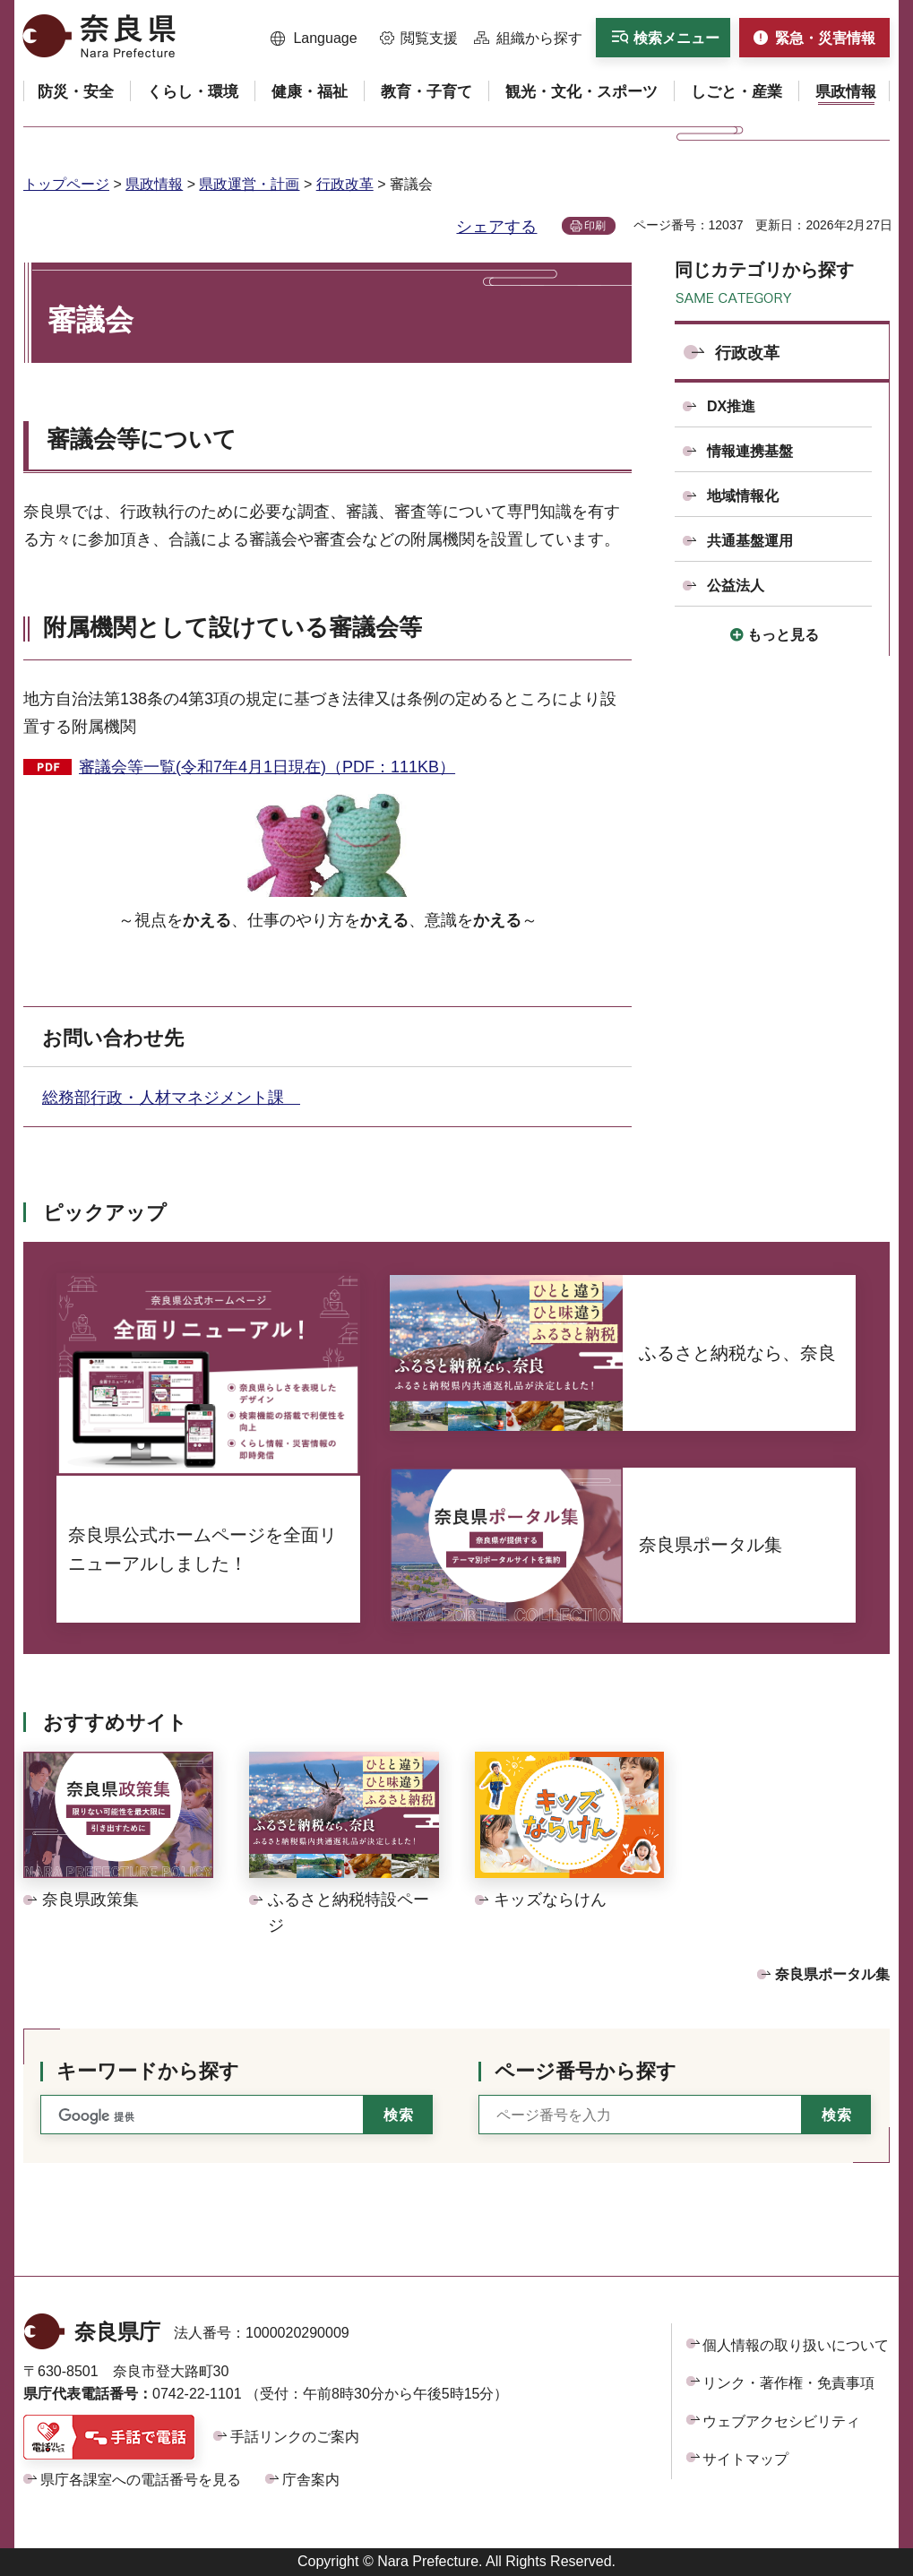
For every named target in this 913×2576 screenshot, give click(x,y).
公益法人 (735, 585)
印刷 (595, 226)
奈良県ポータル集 (832, 1974)
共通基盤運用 (750, 540)
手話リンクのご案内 (294, 2436)
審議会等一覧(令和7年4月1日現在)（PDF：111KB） (267, 767)
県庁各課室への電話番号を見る (140, 2479)
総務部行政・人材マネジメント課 (171, 1098)
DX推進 (731, 406)
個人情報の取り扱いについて (795, 2345)
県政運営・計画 (249, 184)
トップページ (66, 184)
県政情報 (154, 184)
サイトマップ (745, 2459)
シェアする (496, 227)
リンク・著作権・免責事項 (788, 2383)
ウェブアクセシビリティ (781, 2421)
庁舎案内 (311, 2479)
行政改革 (345, 184)
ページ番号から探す (585, 2071)
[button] (314, 38)
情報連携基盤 (750, 451)
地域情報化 (743, 496)
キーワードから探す (147, 2071)
